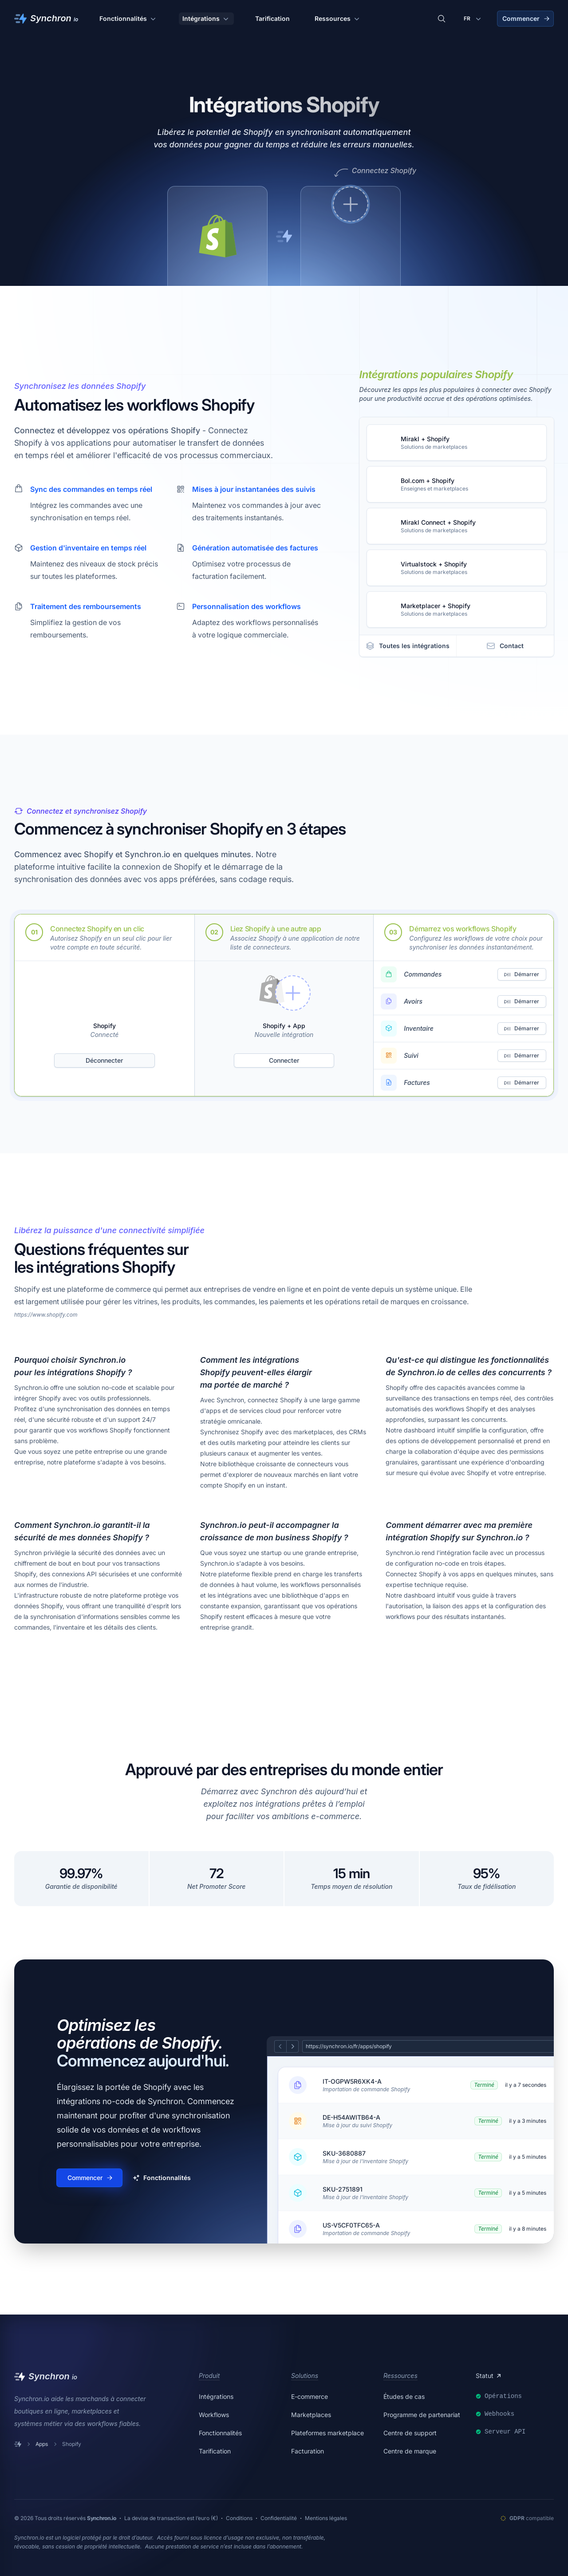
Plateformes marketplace (327, 2433)
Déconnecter (104, 1060)
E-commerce (309, 2396)
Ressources (338, 18)
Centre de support (410, 2433)
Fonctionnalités (128, 18)
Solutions (304, 2375)
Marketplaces (311, 2414)
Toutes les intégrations (408, 645)
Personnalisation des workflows (246, 606)
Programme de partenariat (421, 2414)
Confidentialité (278, 2518)
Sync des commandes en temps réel (91, 489)
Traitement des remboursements (85, 606)
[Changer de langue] (473, 19)
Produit (209, 2375)
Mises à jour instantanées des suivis (254, 489)
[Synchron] (46, 18)
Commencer (526, 18)
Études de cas (404, 2396)
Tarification (272, 18)
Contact (505, 645)
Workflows (214, 2414)
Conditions (239, 2518)
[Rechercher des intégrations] (442, 19)
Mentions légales (326, 2518)
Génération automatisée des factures (255, 547)
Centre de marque (409, 2451)
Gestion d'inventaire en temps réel (88, 547)
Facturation (307, 2451)
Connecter (284, 1060)
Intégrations (206, 18)
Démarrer (521, 974)
